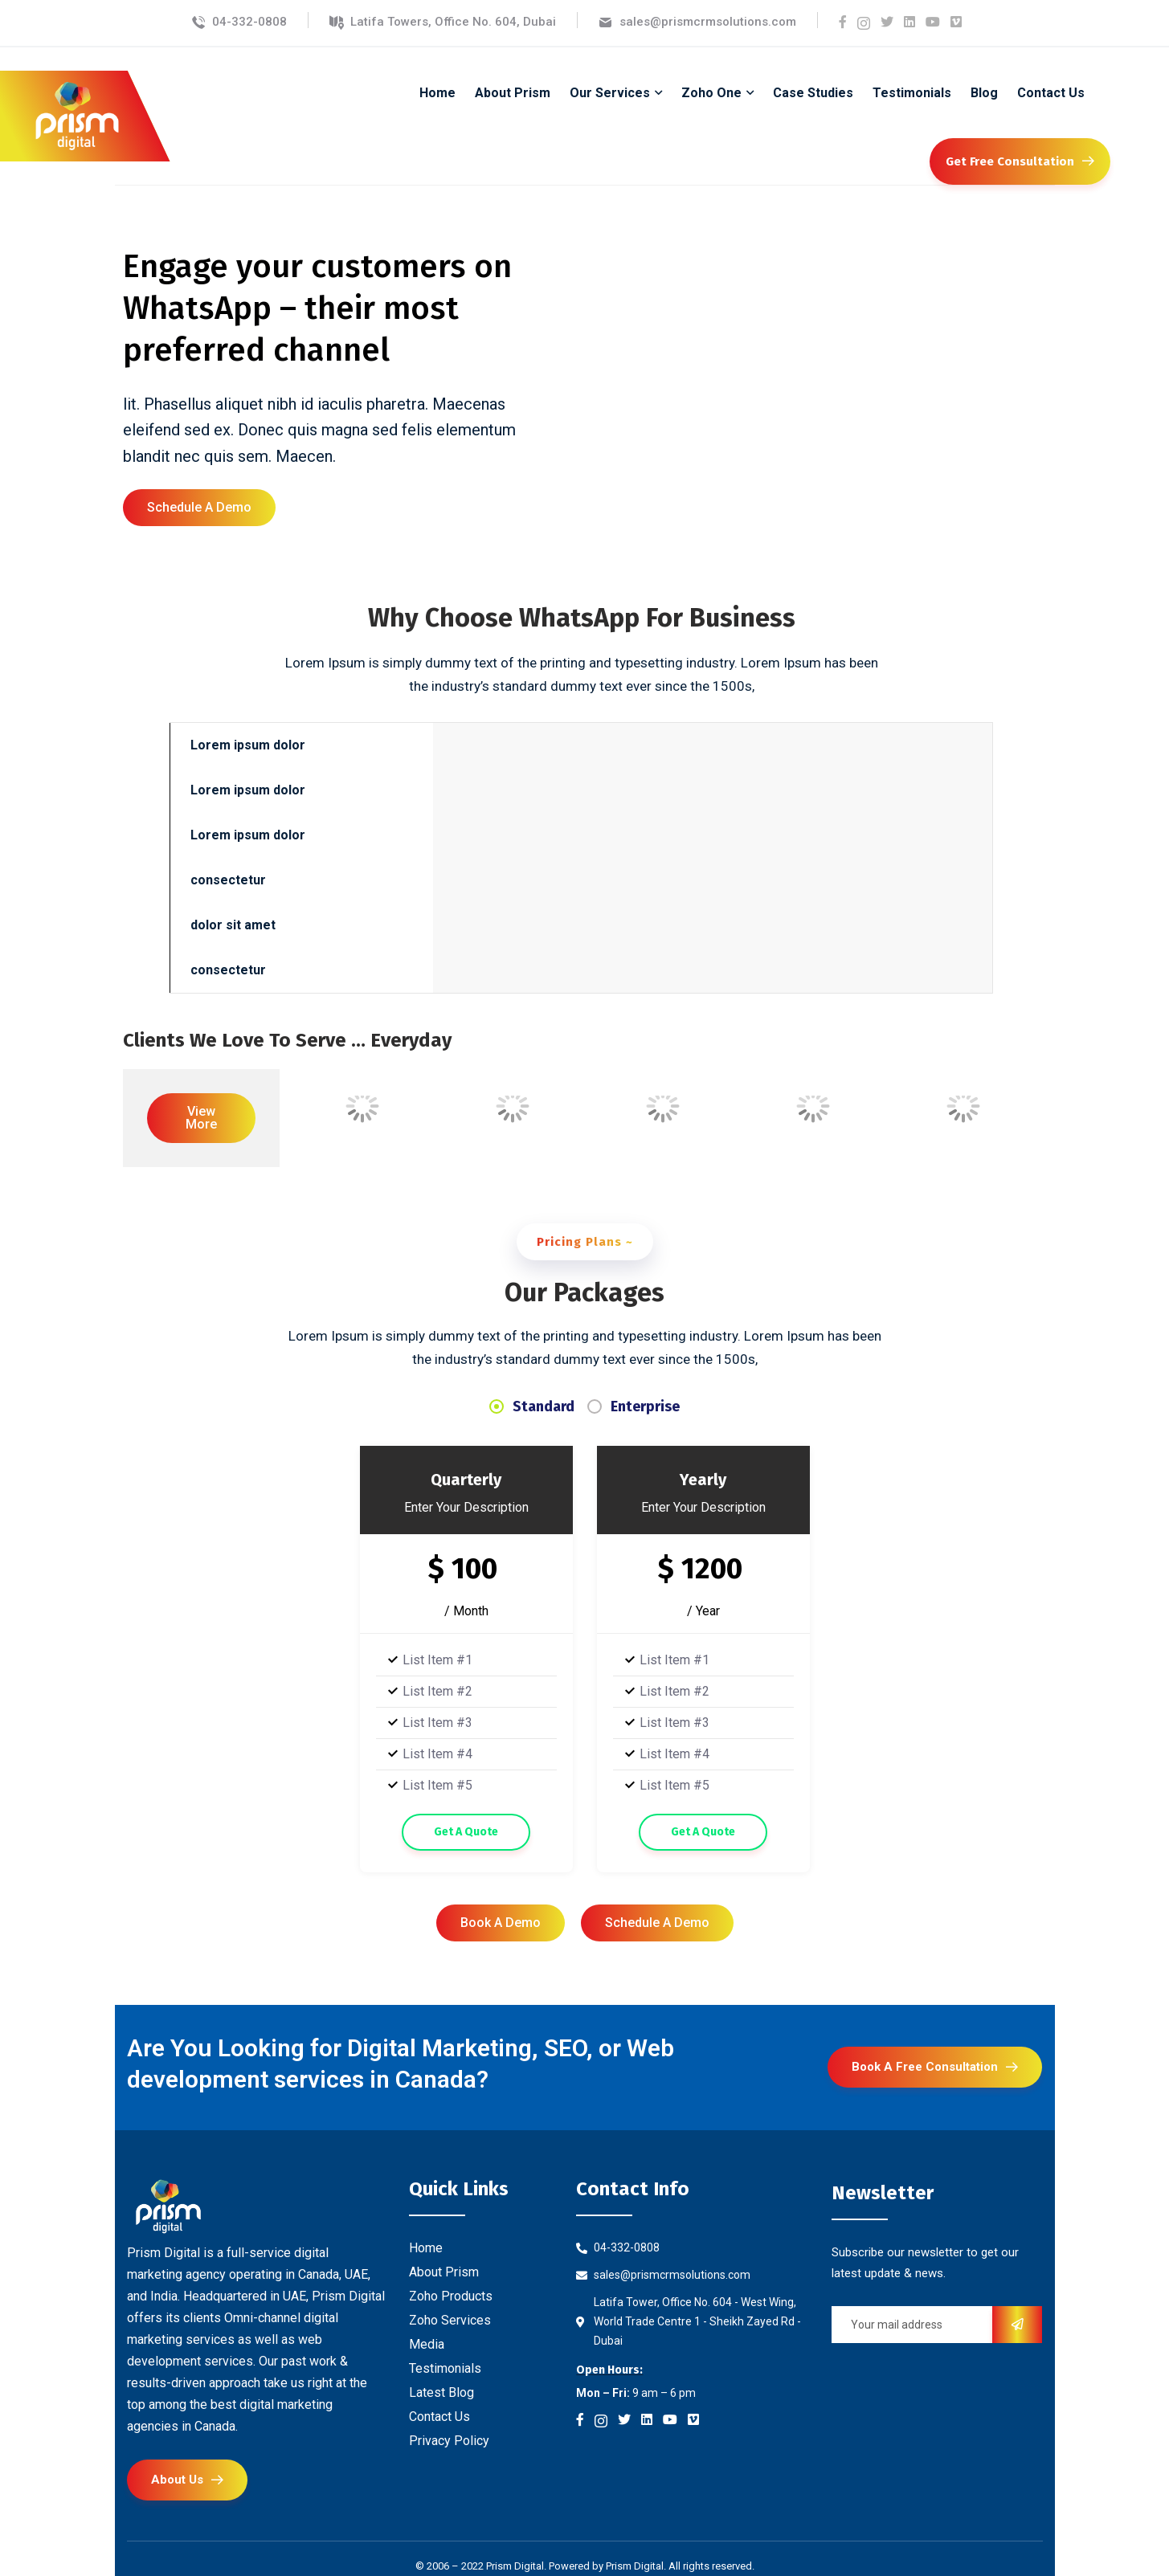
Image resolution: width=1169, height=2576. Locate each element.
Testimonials (445, 2368)
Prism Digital (635, 2566)
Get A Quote (466, 1832)
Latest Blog (441, 2392)
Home (426, 2248)
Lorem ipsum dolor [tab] (247, 745)
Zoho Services (450, 2320)
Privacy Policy (449, 2440)
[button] (199, 507)
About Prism (444, 2272)
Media (426, 2344)
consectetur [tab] (228, 880)
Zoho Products (451, 2296)
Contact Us (439, 2416)
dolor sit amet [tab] (233, 925)
